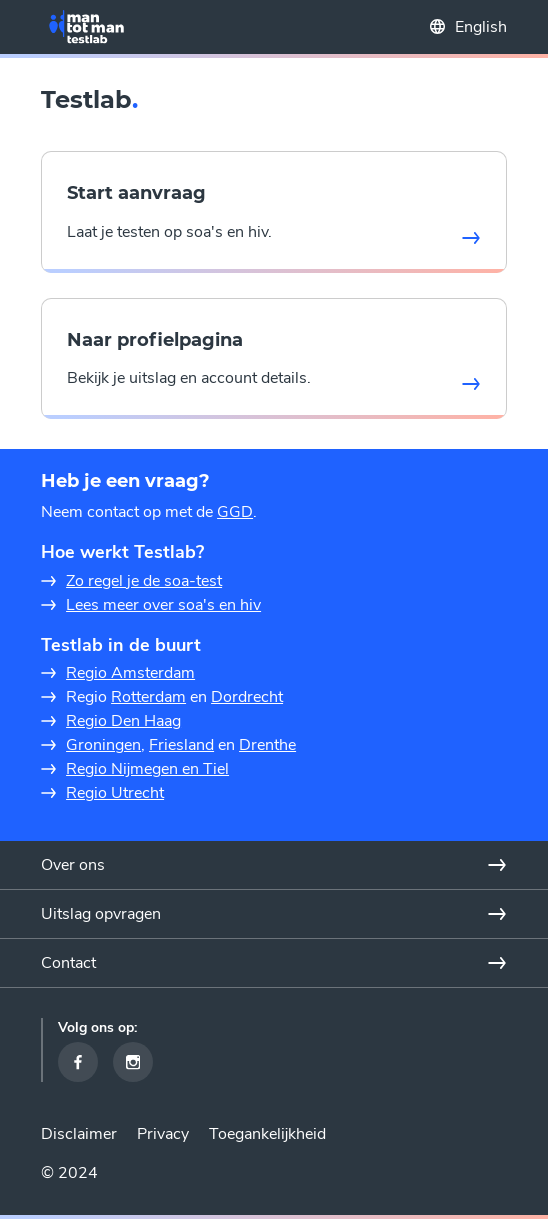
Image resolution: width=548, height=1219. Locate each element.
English (481, 27)
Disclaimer (79, 1134)
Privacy (163, 1134)
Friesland (181, 745)
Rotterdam (148, 697)
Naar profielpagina (155, 340)
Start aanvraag (136, 193)
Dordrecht (247, 697)
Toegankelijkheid (267, 1134)
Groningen (103, 745)
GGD (235, 512)
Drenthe (267, 745)
